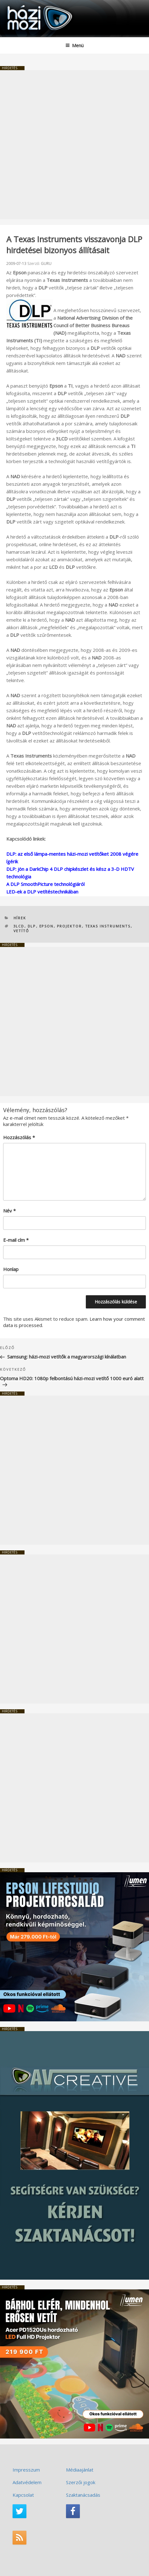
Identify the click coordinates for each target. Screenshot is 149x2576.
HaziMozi (20, 5)
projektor (69, 926)
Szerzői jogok (80, 2482)
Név (9, 1210)
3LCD (19, 926)
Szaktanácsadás (83, 2495)
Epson (46, 926)
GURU (46, 263)
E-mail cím (16, 1240)
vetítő (22, 930)
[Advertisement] (74, 144)
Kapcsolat (23, 2495)
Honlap (11, 1269)
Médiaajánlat (79, 2470)
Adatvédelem (27, 2482)
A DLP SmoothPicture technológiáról (45, 884)
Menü (74, 45)
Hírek (20, 918)
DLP (32, 926)
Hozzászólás (19, 1137)
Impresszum (26, 2470)
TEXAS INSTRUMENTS (108, 926)
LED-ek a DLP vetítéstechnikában (42, 891)
